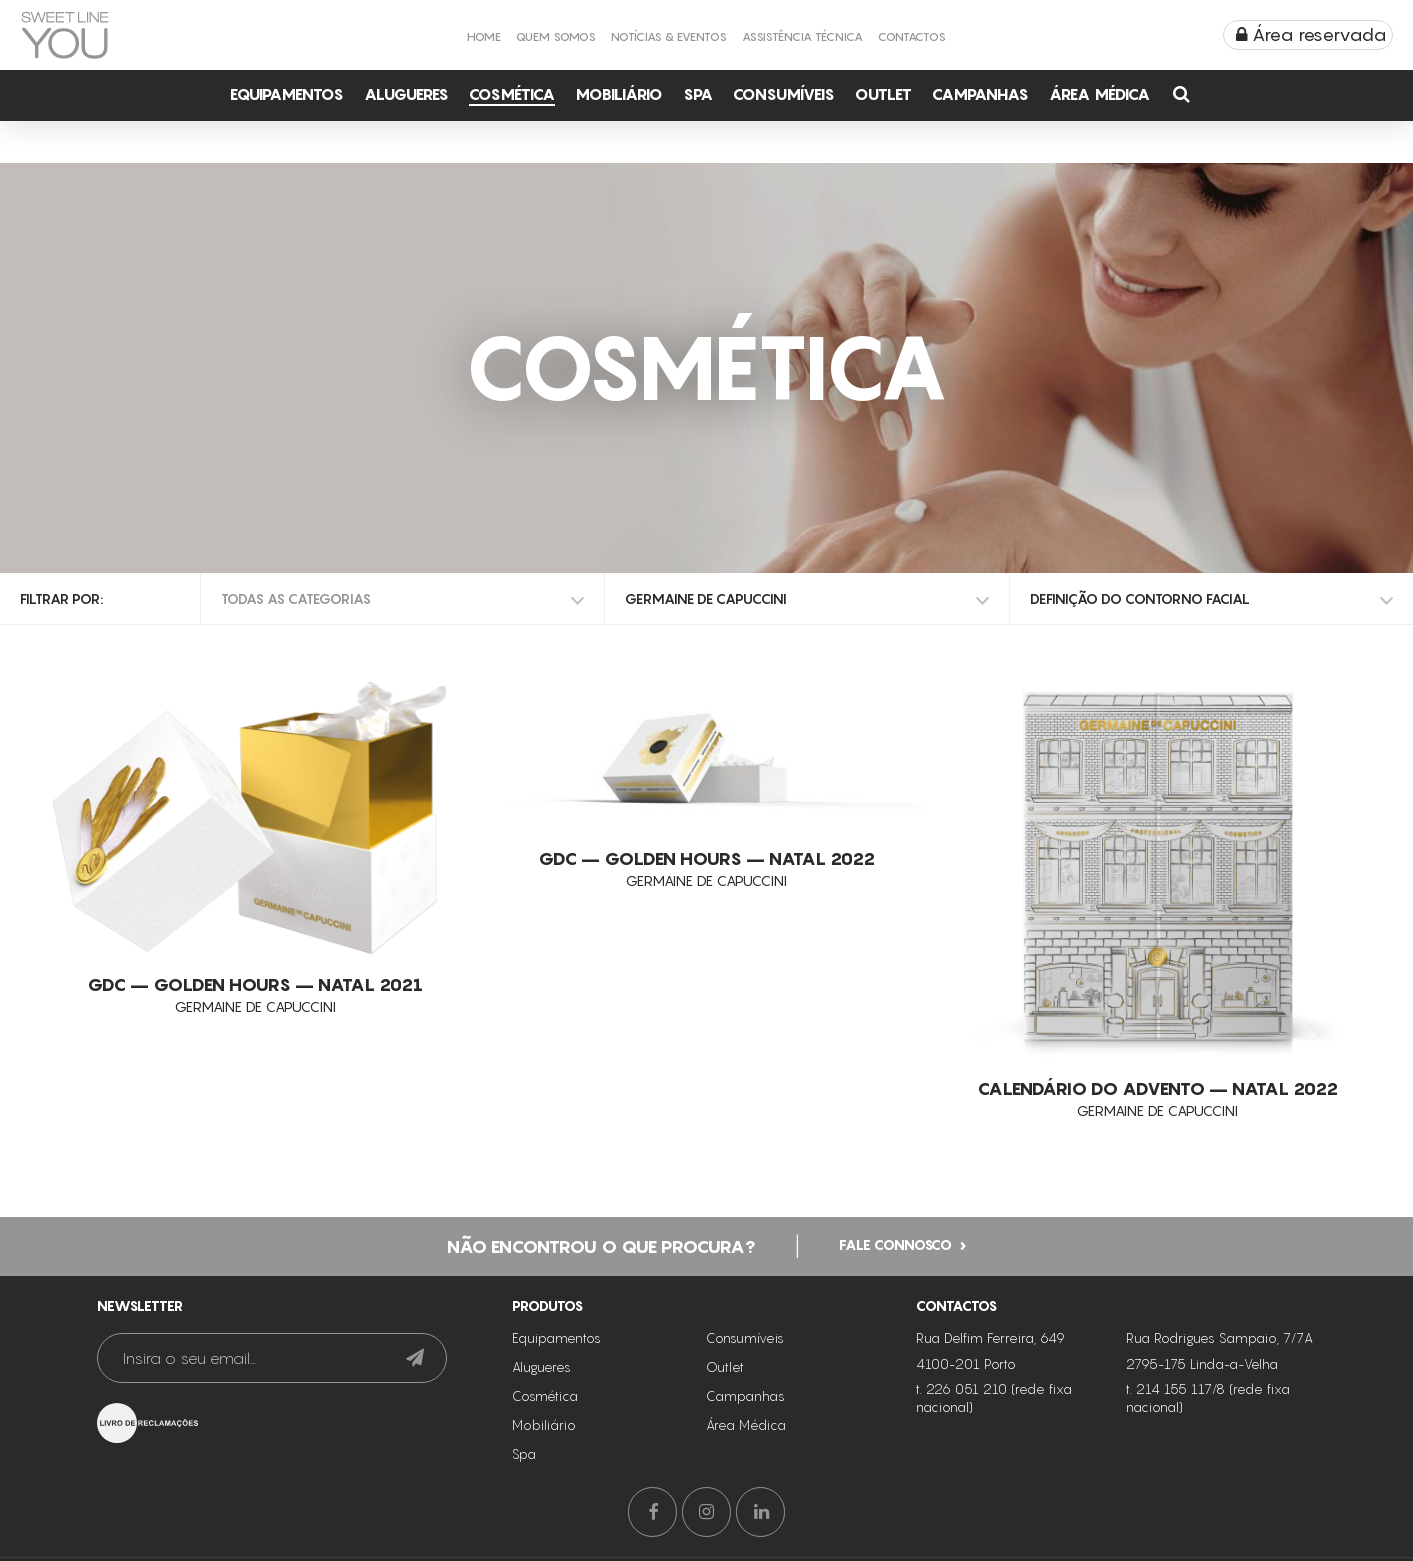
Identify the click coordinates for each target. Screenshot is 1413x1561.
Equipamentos (287, 94)
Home (484, 36)
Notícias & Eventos (669, 36)
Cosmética (512, 94)
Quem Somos (556, 36)
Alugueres (406, 94)
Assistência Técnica (802, 36)
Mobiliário (619, 94)
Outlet (883, 94)
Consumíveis (784, 94)
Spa (698, 94)
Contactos (912, 36)
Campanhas (980, 94)
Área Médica (1099, 94)
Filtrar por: (61, 598)
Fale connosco (895, 1243)
